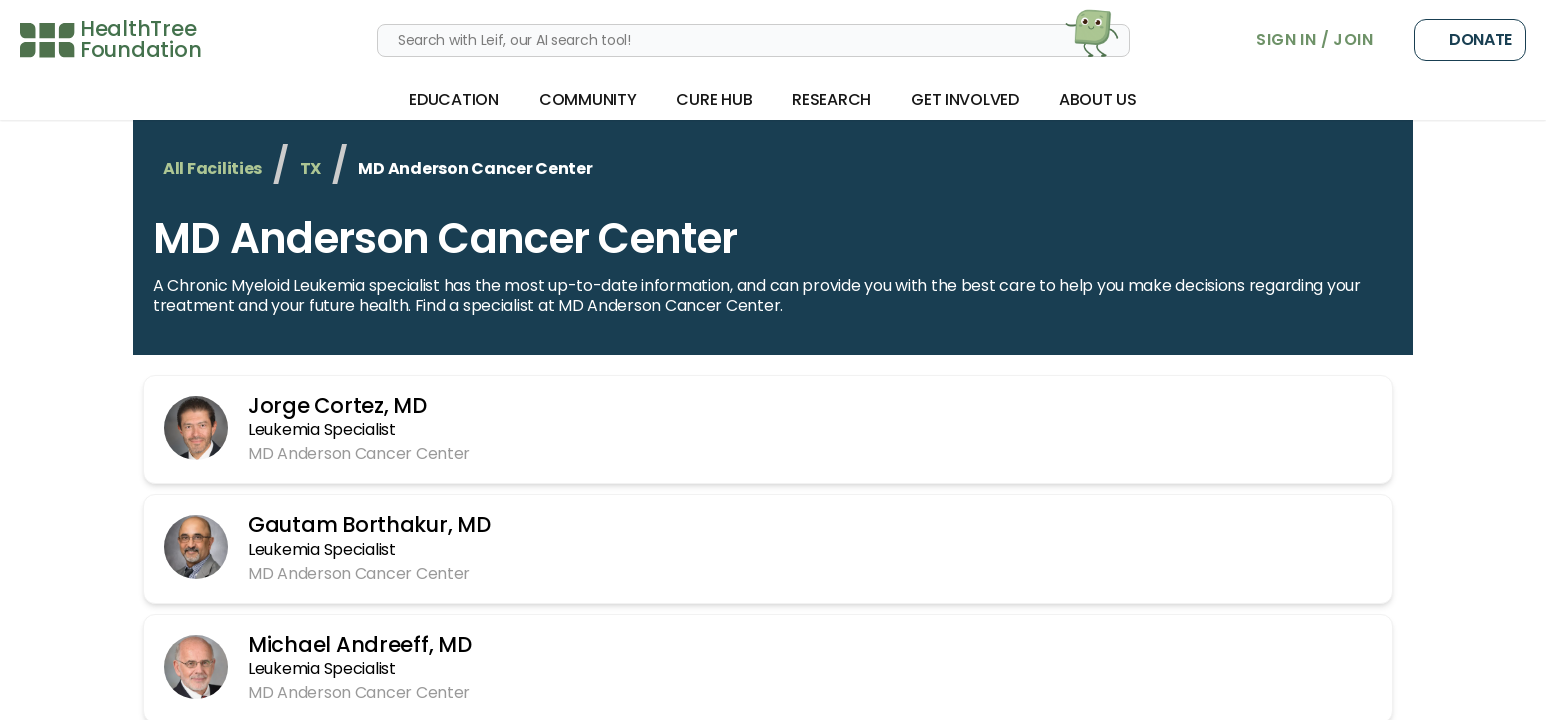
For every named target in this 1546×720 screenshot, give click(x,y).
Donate (1470, 40)
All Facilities (212, 168)
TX (310, 168)
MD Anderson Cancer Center (445, 238)
